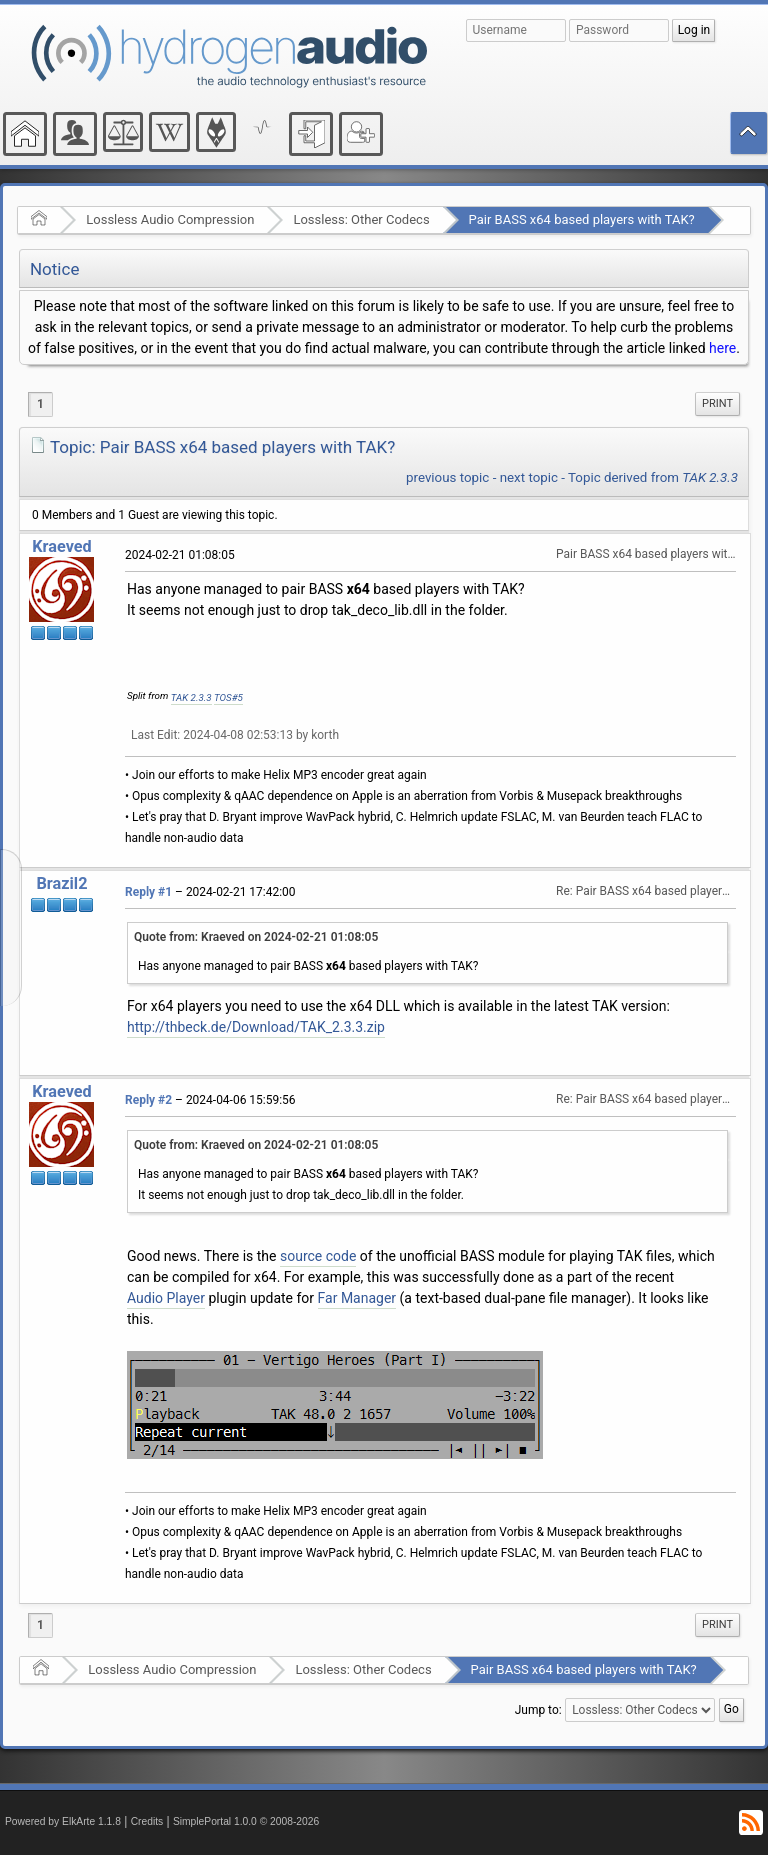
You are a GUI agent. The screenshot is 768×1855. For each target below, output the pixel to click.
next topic (529, 477)
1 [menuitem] (40, 404)
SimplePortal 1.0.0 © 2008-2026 (246, 1821)
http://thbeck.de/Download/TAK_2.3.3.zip (256, 1027)
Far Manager (357, 1298)
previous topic (447, 477)
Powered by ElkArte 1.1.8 (63, 1821)
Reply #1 (148, 892)
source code (318, 1256)
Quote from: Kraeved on (256, 937)
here (722, 348)
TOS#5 (228, 697)
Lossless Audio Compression (170, 219)
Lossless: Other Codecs (361, 219)
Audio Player (166, 1298)
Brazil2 (61, 883)
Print (717, 403)
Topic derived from (653, 477)
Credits (147, 1821)
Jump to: (538, 1710)
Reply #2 (148, 1100)
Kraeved (62, 546)
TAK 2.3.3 (191, 697)
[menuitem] (717, 404)
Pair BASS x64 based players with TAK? (582, 219)
